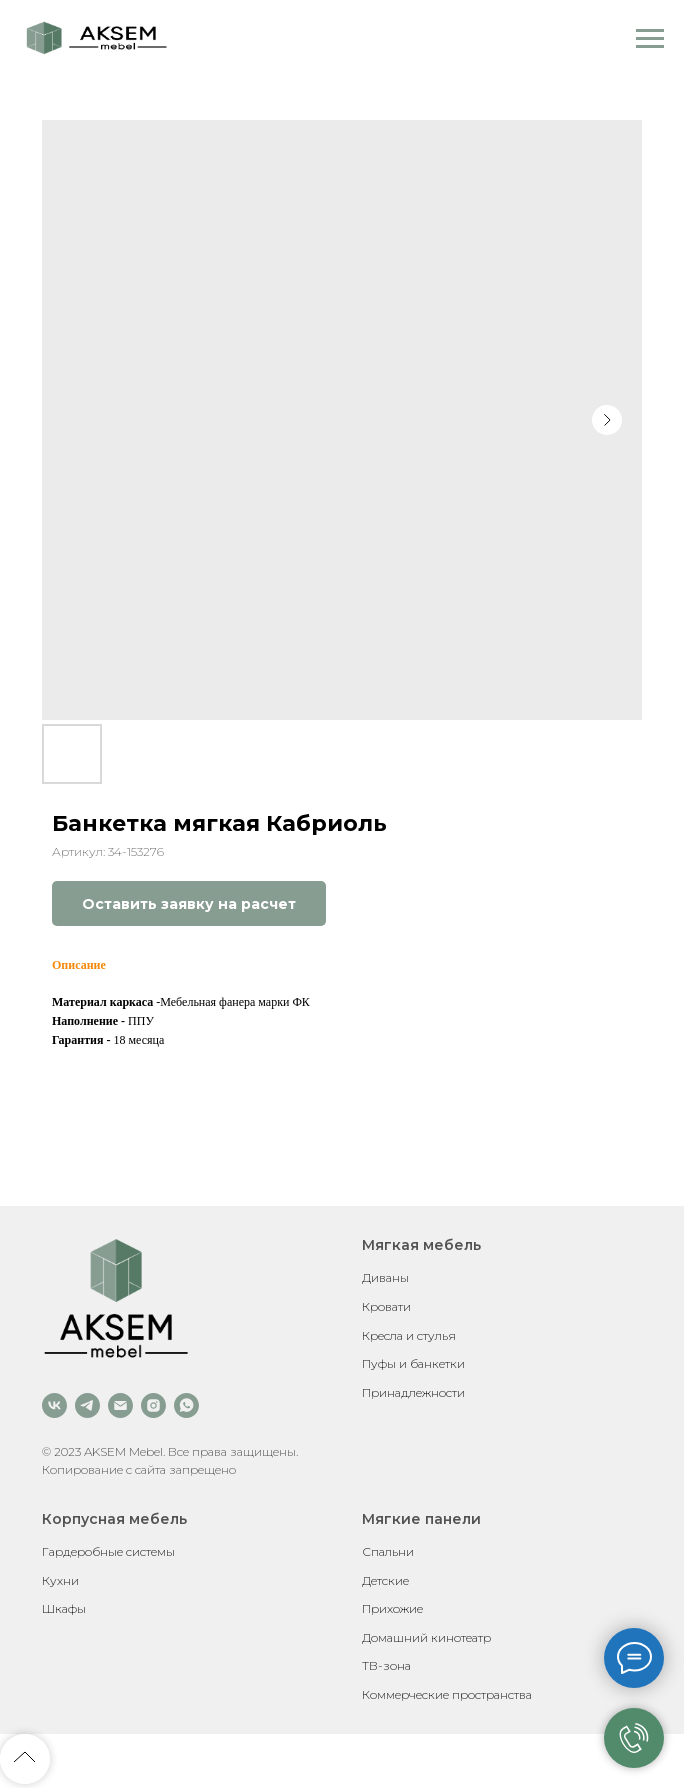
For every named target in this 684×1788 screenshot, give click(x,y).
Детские (385, 1580)
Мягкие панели (421, 1519)
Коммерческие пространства (447, 1694)
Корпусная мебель (114, 1519)
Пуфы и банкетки (413, 1363)
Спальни (388, 1551)
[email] (120, 1405)
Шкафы (64, 1608)
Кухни (60, 1580)
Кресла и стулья (409, 1335)
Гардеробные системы (108, 1551)
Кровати (386, 1306)
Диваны (385, 1277)
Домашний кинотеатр (426, 1637)
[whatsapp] (186, 1405)
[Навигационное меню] (650, 39)
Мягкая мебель (421, 1245)
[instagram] (153, 1405)
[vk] (54, 1405)
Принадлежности (413, 1392)
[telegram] (87, 1405)
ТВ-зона (386, 1665)
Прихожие (392, 1608)
